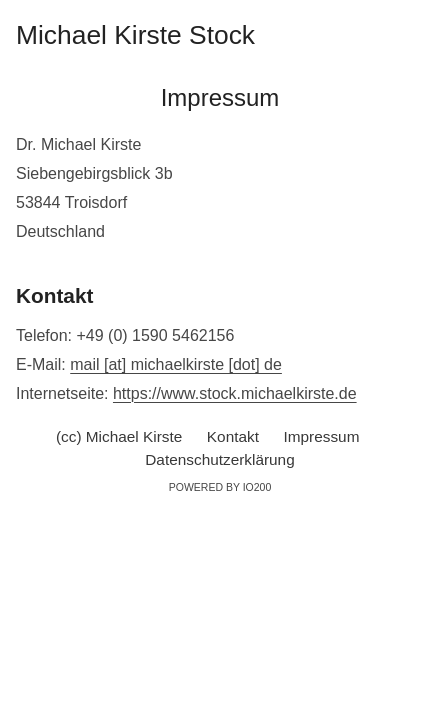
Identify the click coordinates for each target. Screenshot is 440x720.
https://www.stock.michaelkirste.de (235, 393)
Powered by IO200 (220, 487)
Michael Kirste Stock (135, 35)
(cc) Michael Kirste (119, 436)
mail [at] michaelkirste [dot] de (176, 364)
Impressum (322, 436)
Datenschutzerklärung (219, 459)
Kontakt (233, 436)
